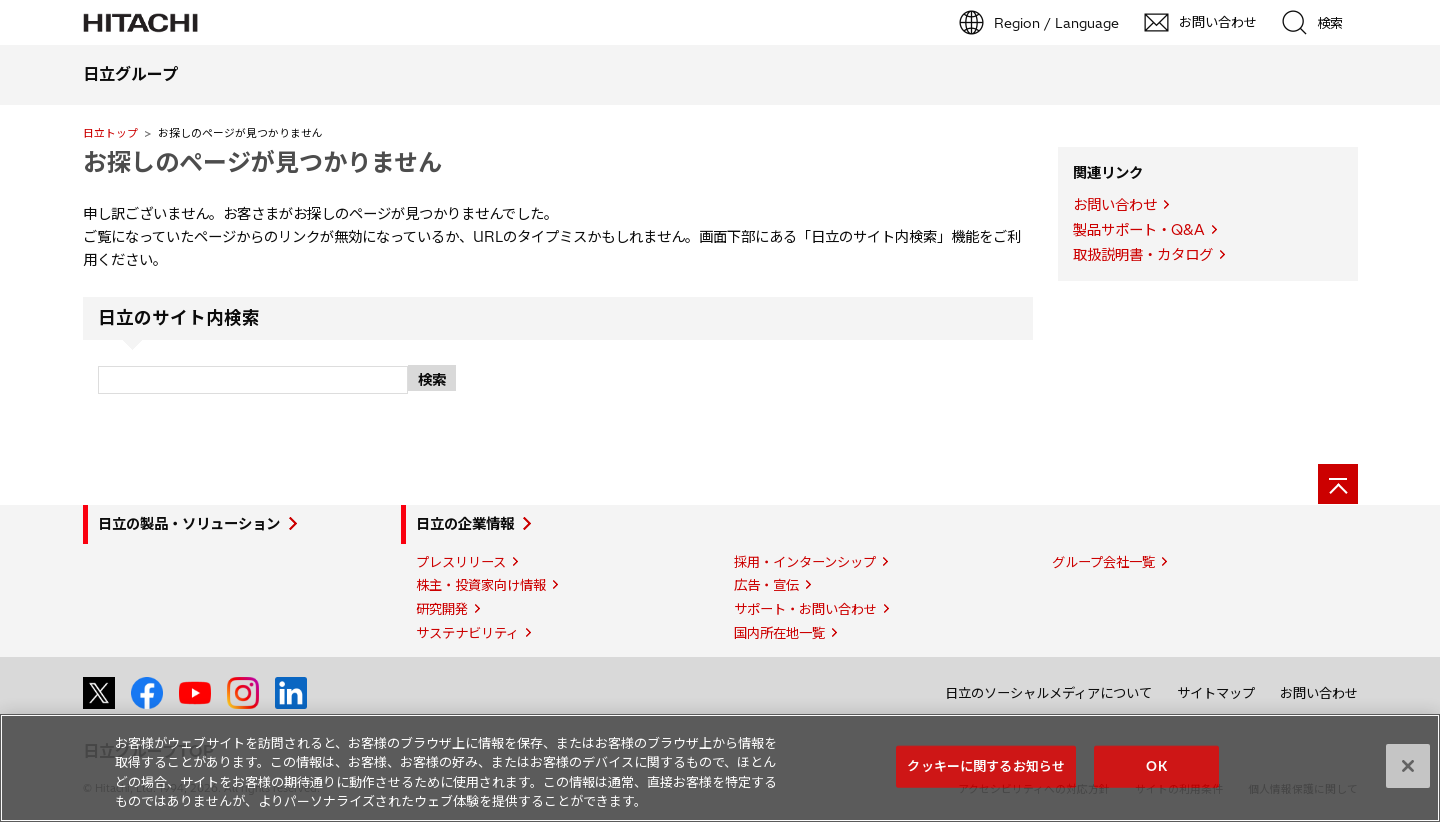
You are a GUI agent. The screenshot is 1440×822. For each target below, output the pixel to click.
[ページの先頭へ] (1338, 484)
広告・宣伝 (766, 585)
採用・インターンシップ (805, 562)
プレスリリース (461, 562)
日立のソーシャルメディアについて (1048, 693)
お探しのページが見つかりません (262, 162)
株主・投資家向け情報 (481, 585)
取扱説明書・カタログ (1143, 255)
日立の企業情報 (465, 524)
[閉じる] (1408, 766)
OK (1156, 766)
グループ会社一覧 (1103, 562)
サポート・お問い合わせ (805, 609)
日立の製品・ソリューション (189, 524)
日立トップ (110, 133)
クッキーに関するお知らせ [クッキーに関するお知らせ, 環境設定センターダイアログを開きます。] (986, 766)
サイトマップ (1216, 693)
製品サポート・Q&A (1139, 230)
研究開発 (442, 609)
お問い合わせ (1115, 205)
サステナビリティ (467, 633)
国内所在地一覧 (779, 633)
